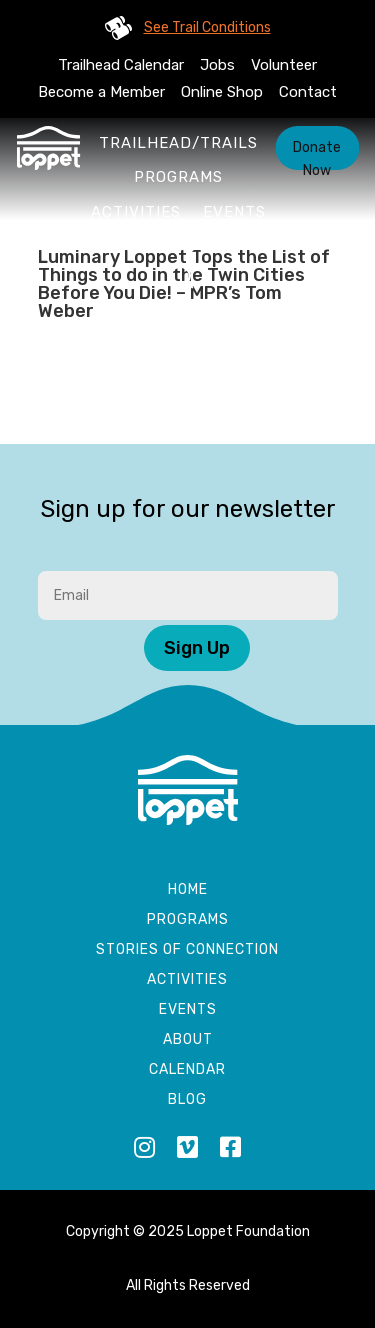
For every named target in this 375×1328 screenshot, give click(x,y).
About (179, 247)
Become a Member (101, 92)
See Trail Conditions (207, 27)
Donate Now (317, 154)
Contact (308, 92)
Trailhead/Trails (178, 143)
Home (188, 890)
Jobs (217, 65)
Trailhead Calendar (121, 65)
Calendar (187, 1070)
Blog (187, 1100)
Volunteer (284, 65)
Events (234, 212)
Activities (136, 212)
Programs (178, 177)
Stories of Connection (187, 950)
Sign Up (197, 648)
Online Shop (222, 92)
